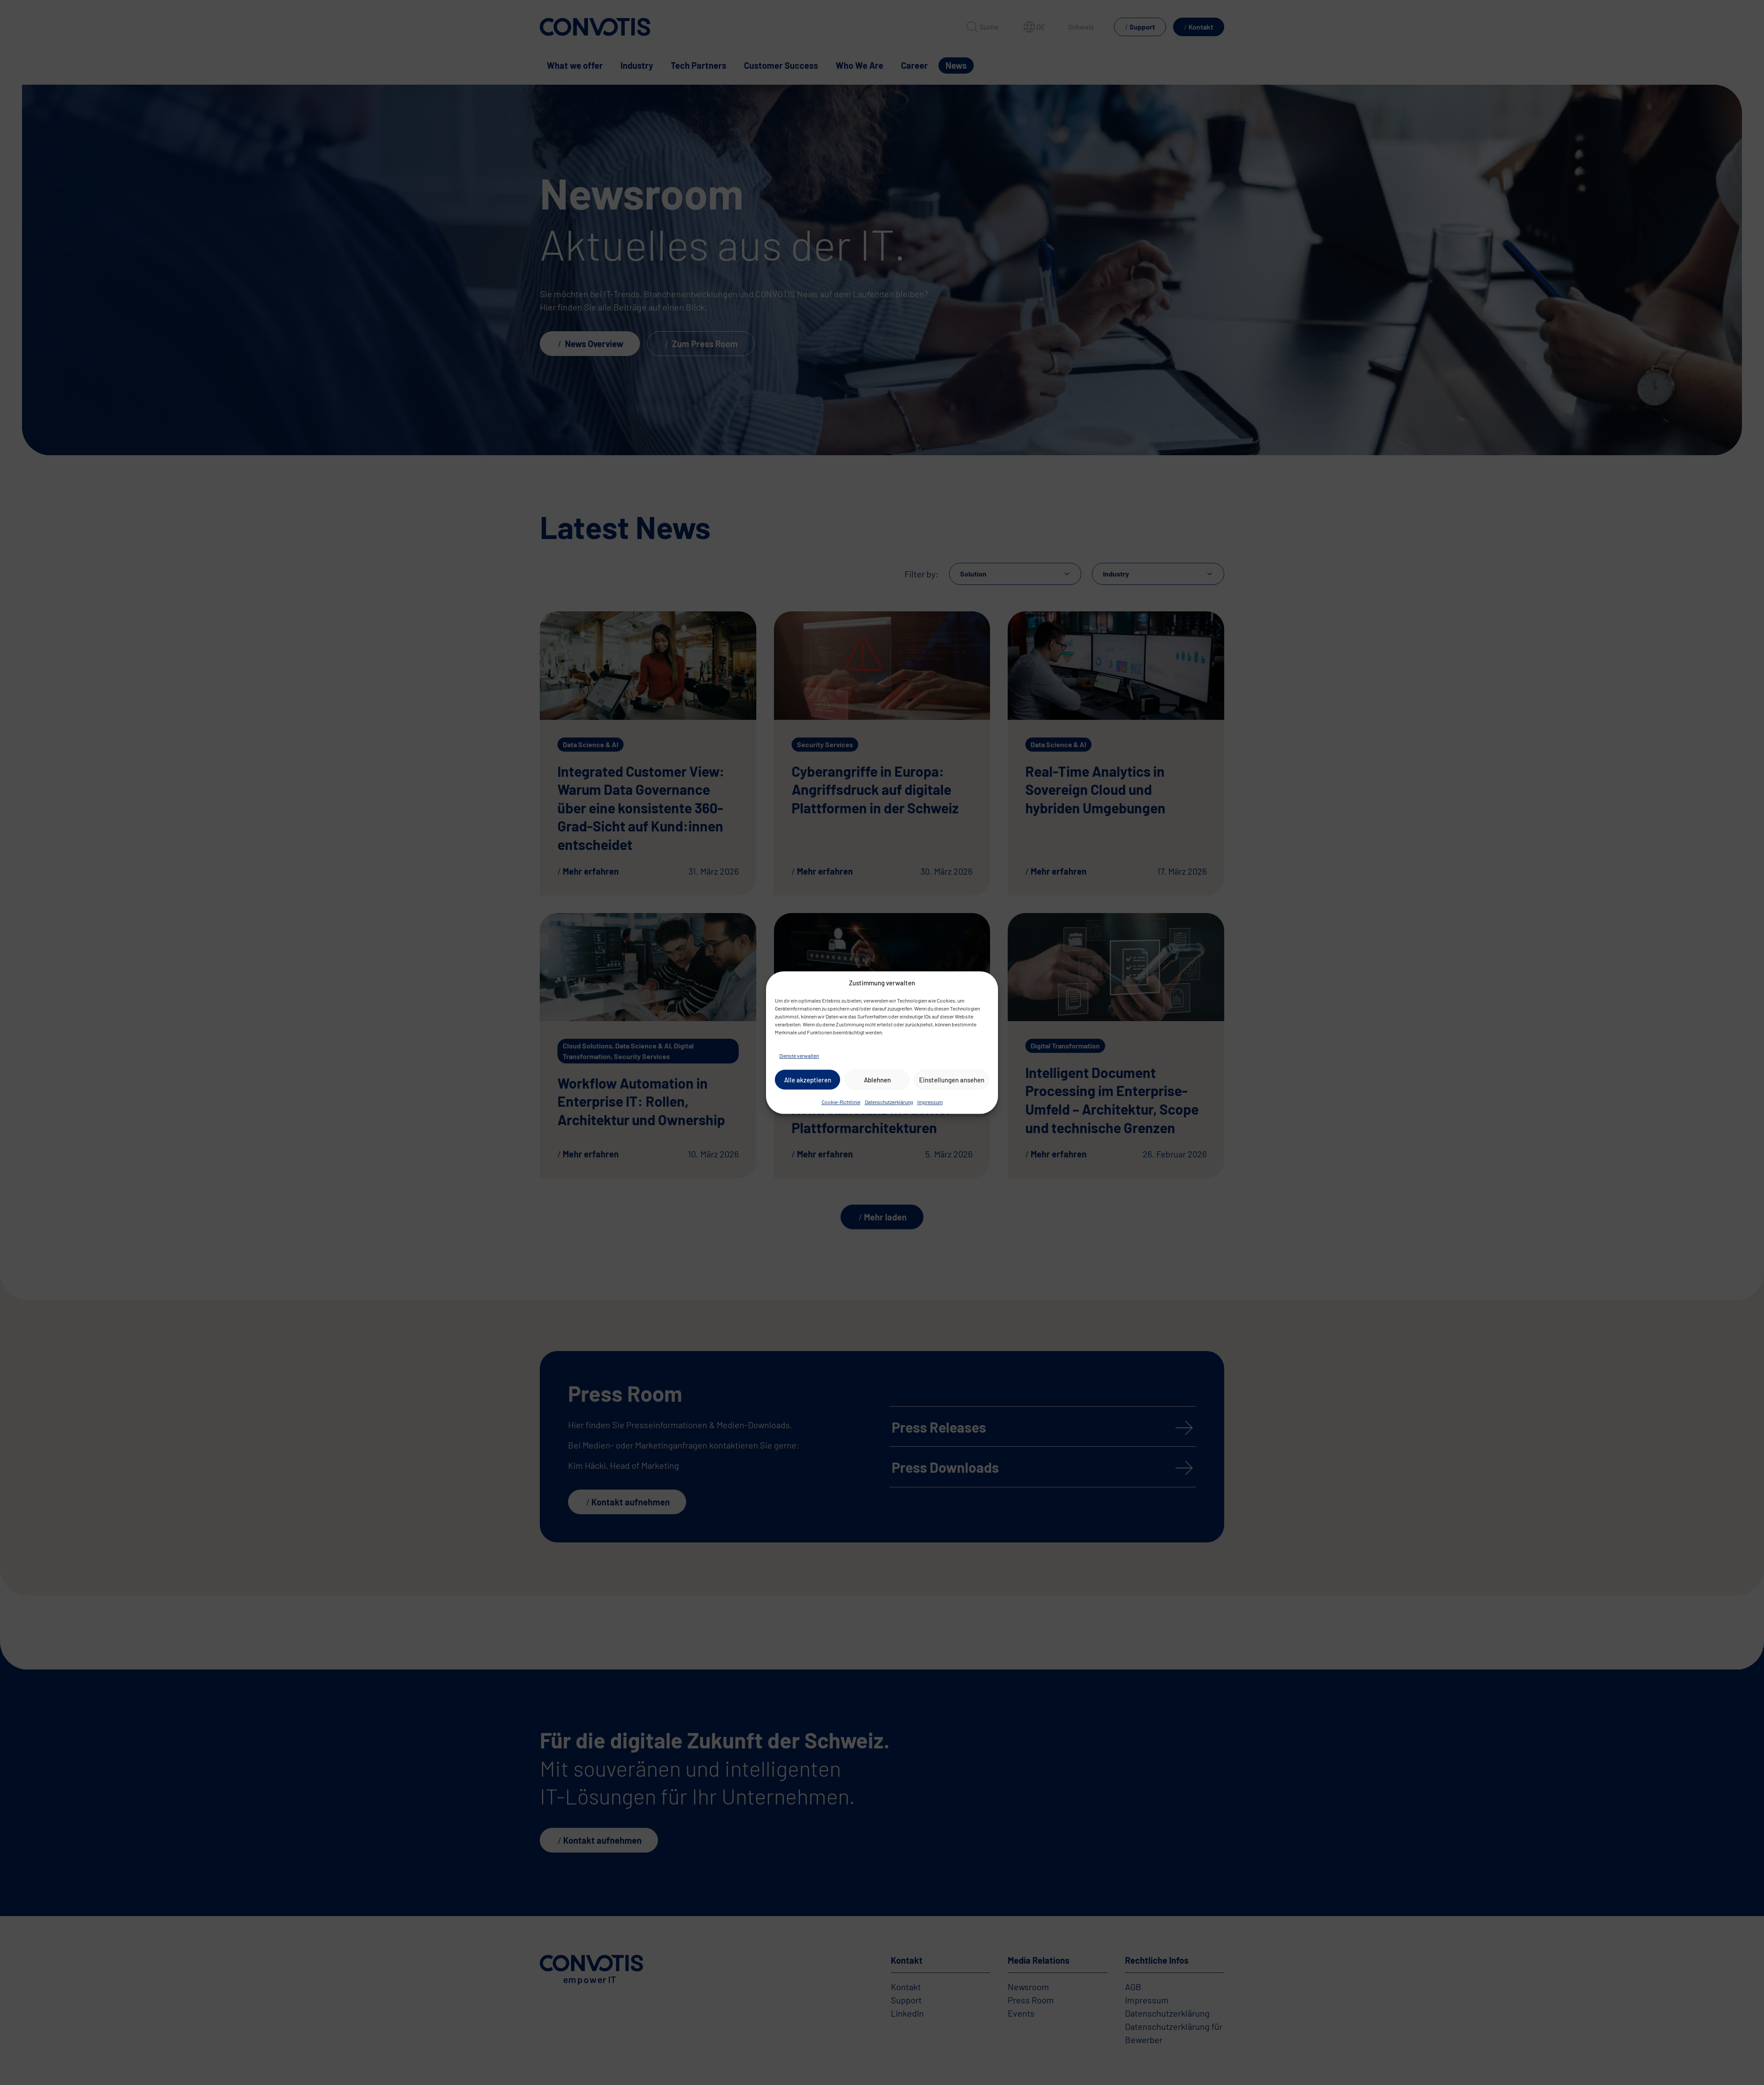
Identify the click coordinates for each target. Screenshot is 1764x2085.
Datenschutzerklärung (889, 1102)
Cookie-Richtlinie (841, 1102)
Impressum (930, 1102)
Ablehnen (877, 1080)
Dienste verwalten (799, 1055)
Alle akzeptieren (807, 1080)
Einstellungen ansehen (951, 1080)
